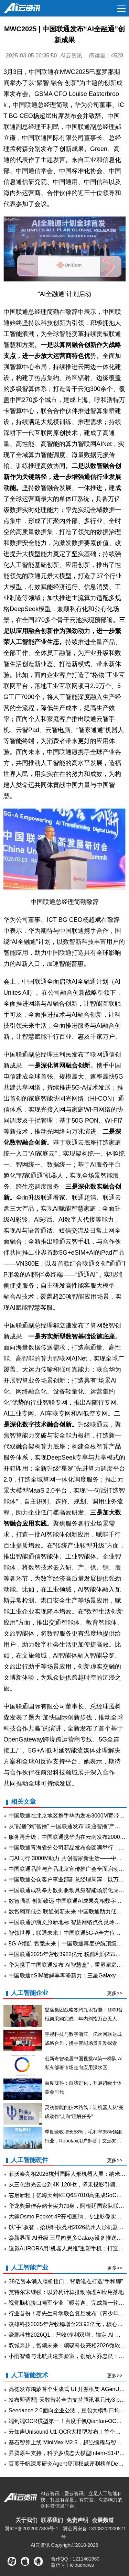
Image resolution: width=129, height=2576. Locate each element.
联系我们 (52, 2520)
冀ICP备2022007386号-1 (31, 2528)
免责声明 (77, 2520)
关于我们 (26, 2520)
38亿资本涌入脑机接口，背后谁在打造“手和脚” (66, 2281)
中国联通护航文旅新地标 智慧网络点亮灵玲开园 (67, 1922)
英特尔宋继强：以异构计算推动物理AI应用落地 (66, 2292)
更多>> (114, 1993)
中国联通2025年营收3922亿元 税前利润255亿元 (67, 1954)
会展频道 (103, 2520)
